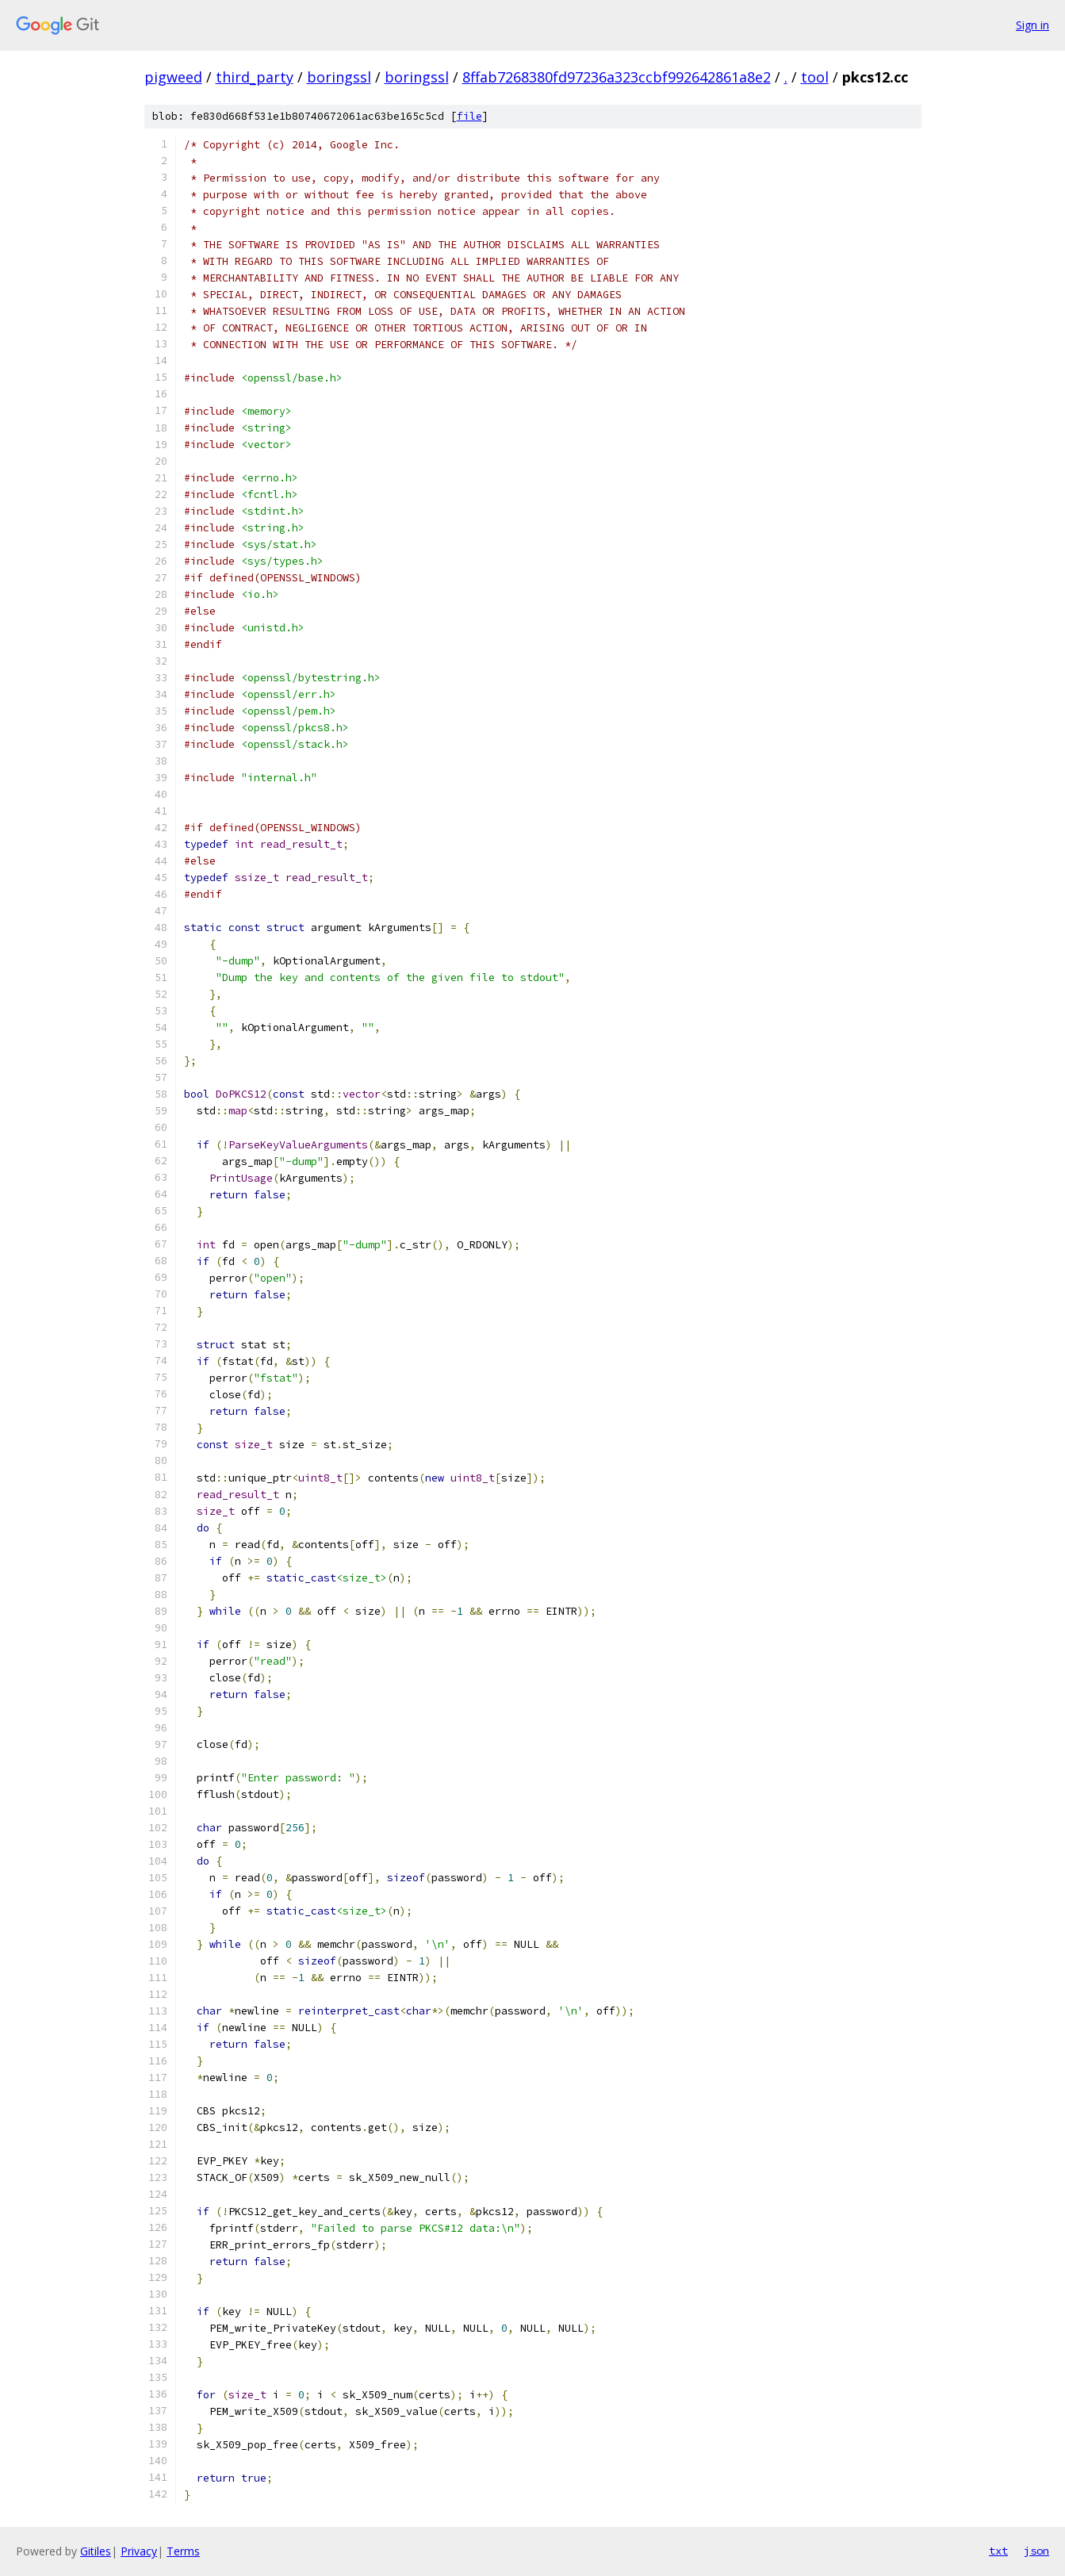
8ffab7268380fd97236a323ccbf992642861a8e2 (616, 76)
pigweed (173, 76)
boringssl (339, 76)
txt (998, 2550)
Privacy (139, 2551)
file (469, 116)
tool (815, 76)
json (1036, 2550)
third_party (254, 76)
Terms (183, 2551)
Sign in (1032, 25)
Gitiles (95, 2551)
